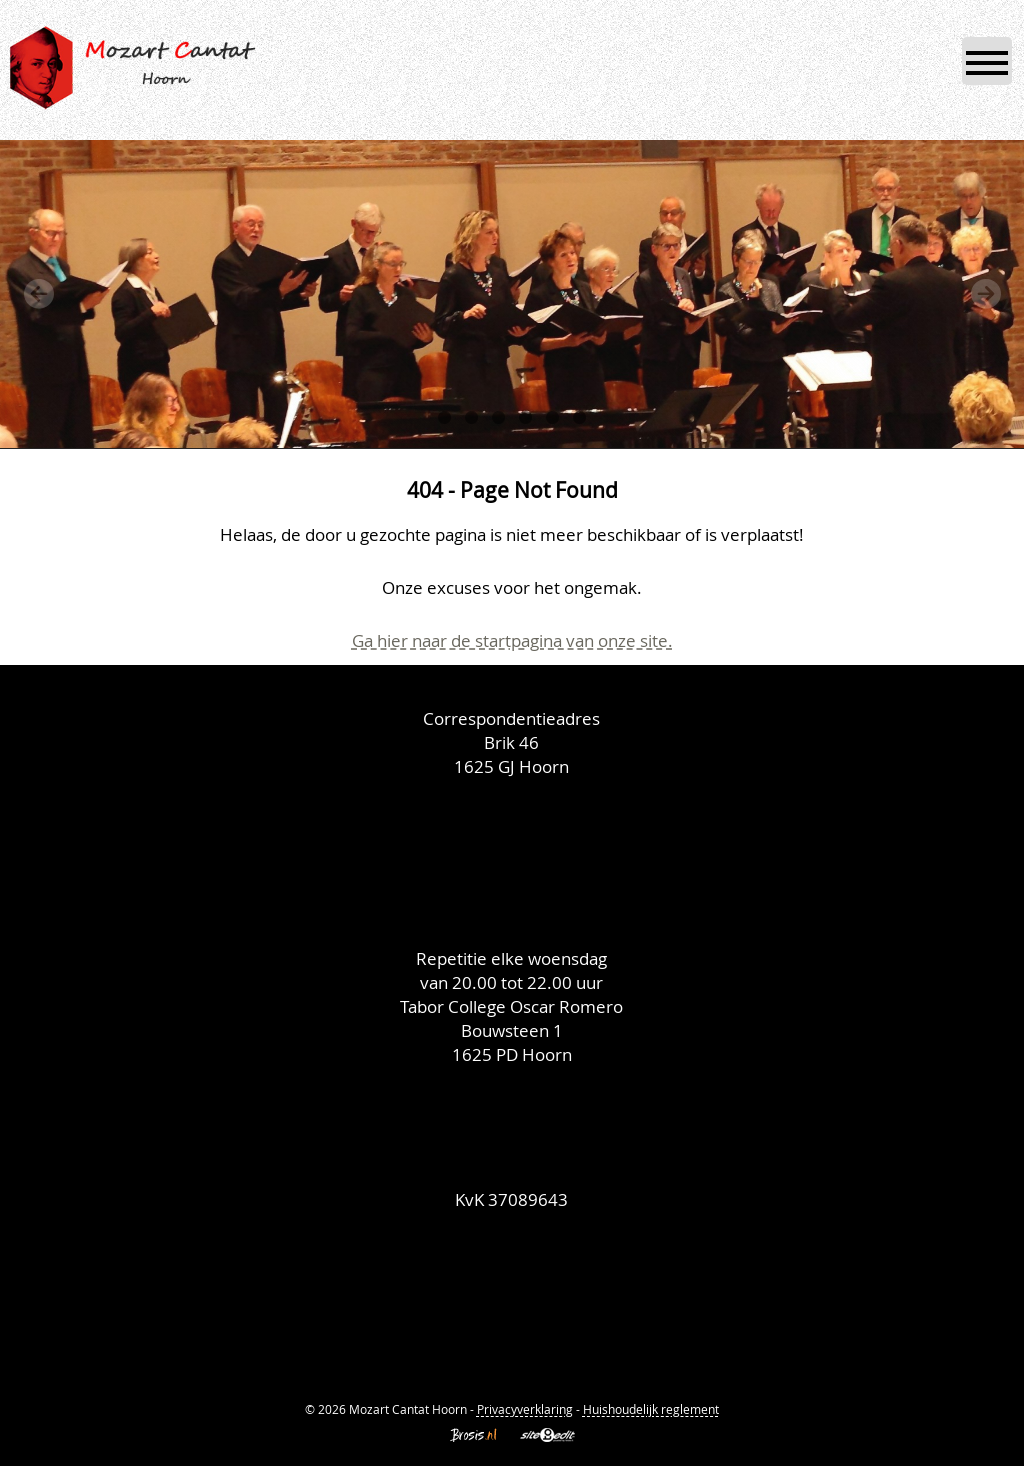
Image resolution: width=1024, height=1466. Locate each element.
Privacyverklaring (525, 1409)
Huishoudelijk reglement (651, 1409)
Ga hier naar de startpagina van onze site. (512, 640)
